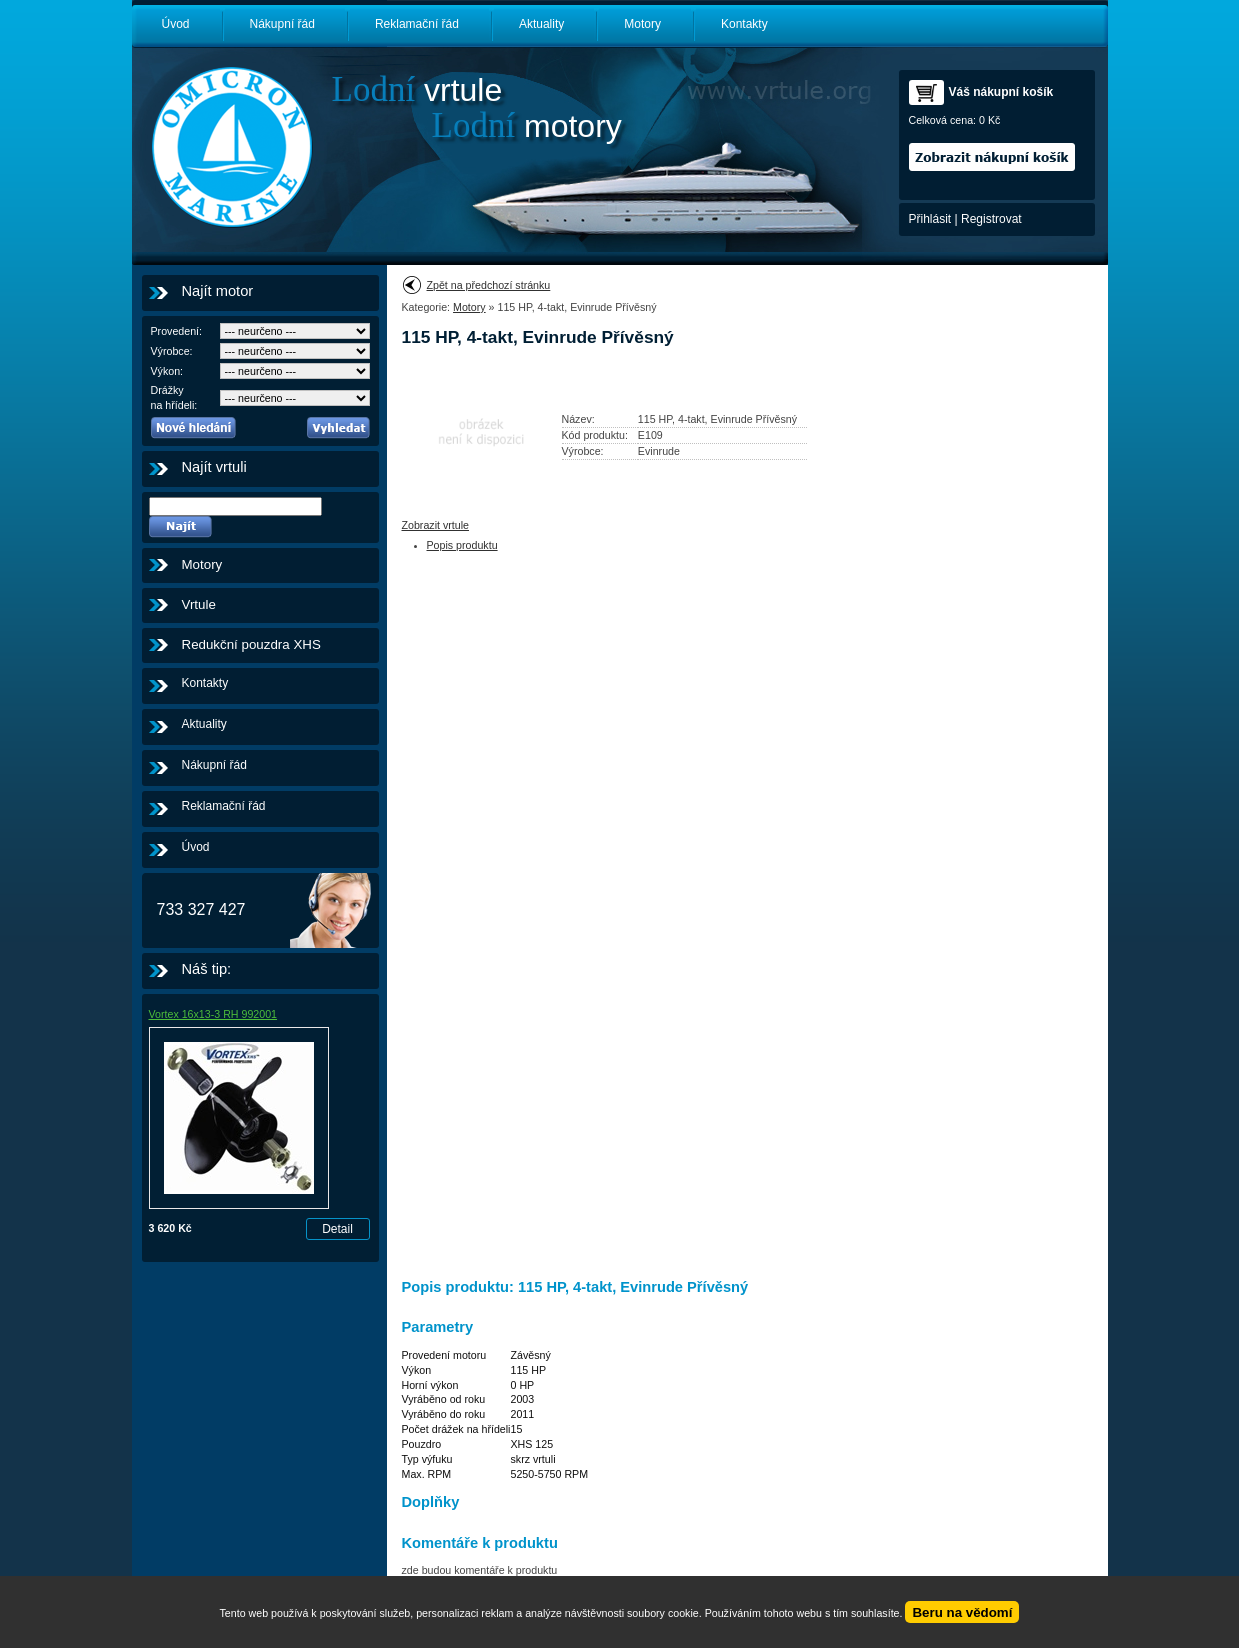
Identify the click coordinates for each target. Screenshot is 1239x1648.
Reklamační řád (417, 24)
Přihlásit (930, 219)
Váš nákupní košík (1001, 92)
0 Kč (989, 120)
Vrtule (199, 604)
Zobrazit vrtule (436, 525)
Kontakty (744, 24)
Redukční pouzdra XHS (251, 644)
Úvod (176, 24)
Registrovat (991, 219)
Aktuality (541, 24)
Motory (642, 24)
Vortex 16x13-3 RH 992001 (213, 1014)
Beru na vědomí (962, 1612)
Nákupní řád (282, 24)
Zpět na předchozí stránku (489, 285)
